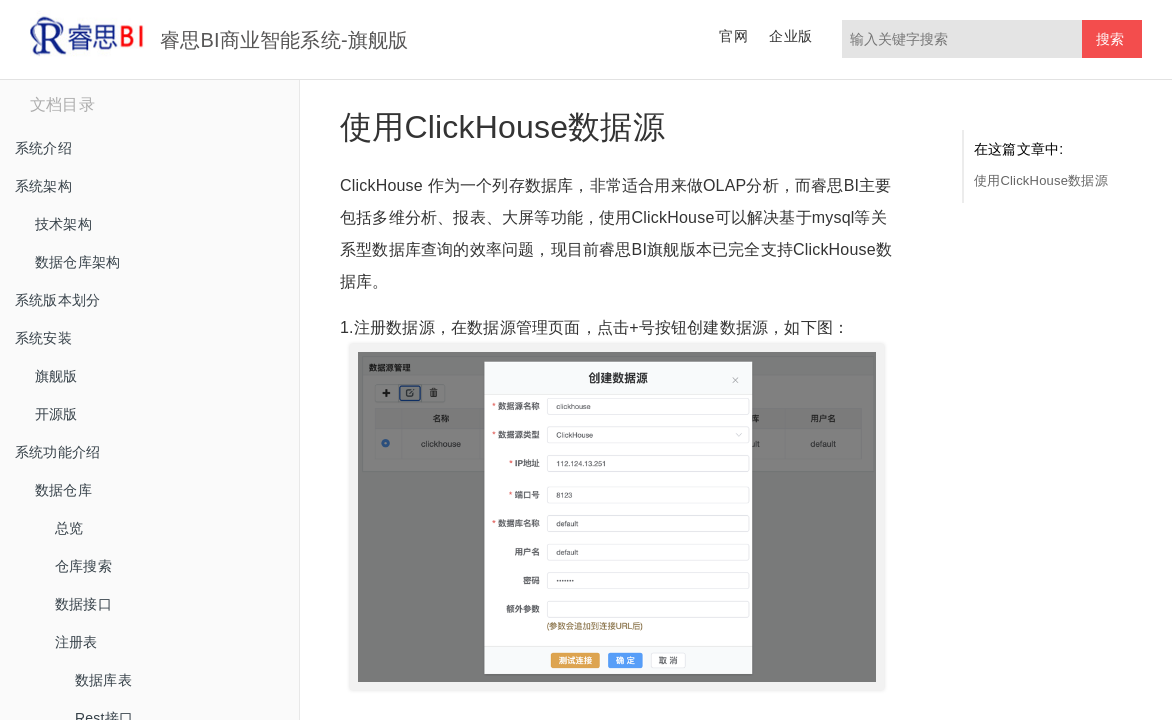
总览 (69, 528)
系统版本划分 (57, 300)
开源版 (56, 414)
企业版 (790, 36)
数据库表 (103, 680)
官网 (733, 36)
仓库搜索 (83, 566)
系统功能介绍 (57, 452)
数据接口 (83, 604)
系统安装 (43, 338)
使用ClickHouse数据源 (1041, 180)
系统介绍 (43, 148)
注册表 (76, 642)
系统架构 (43, 186)
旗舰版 (56, 376)
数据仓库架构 (77, 262)
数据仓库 (63, 490)
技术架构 (63, 224)
